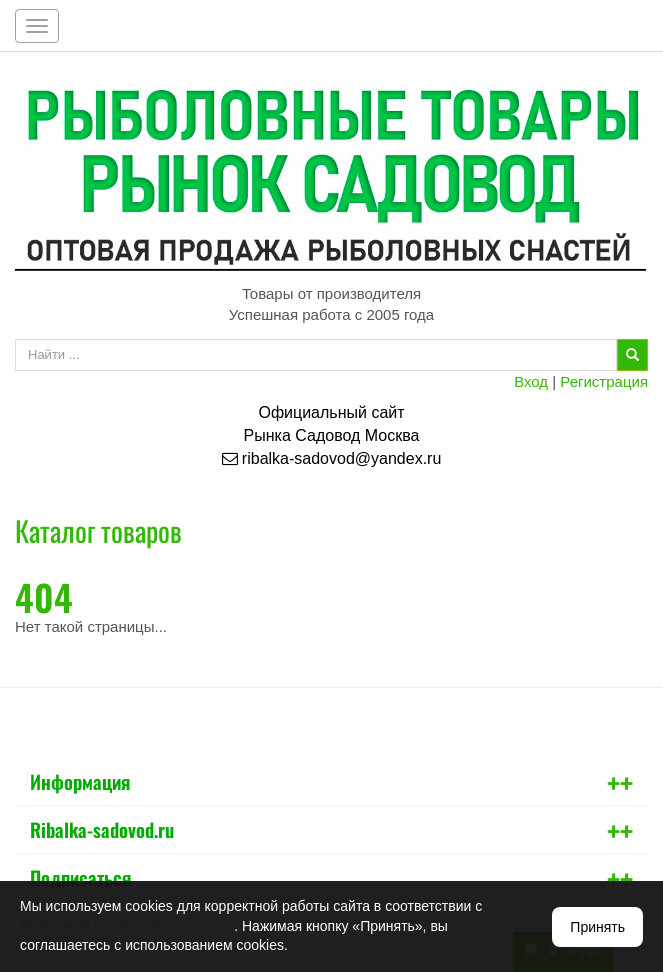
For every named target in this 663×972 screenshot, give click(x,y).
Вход (531, 381)
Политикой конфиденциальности (127, 926)
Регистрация (604, 381)
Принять (597, 927)
